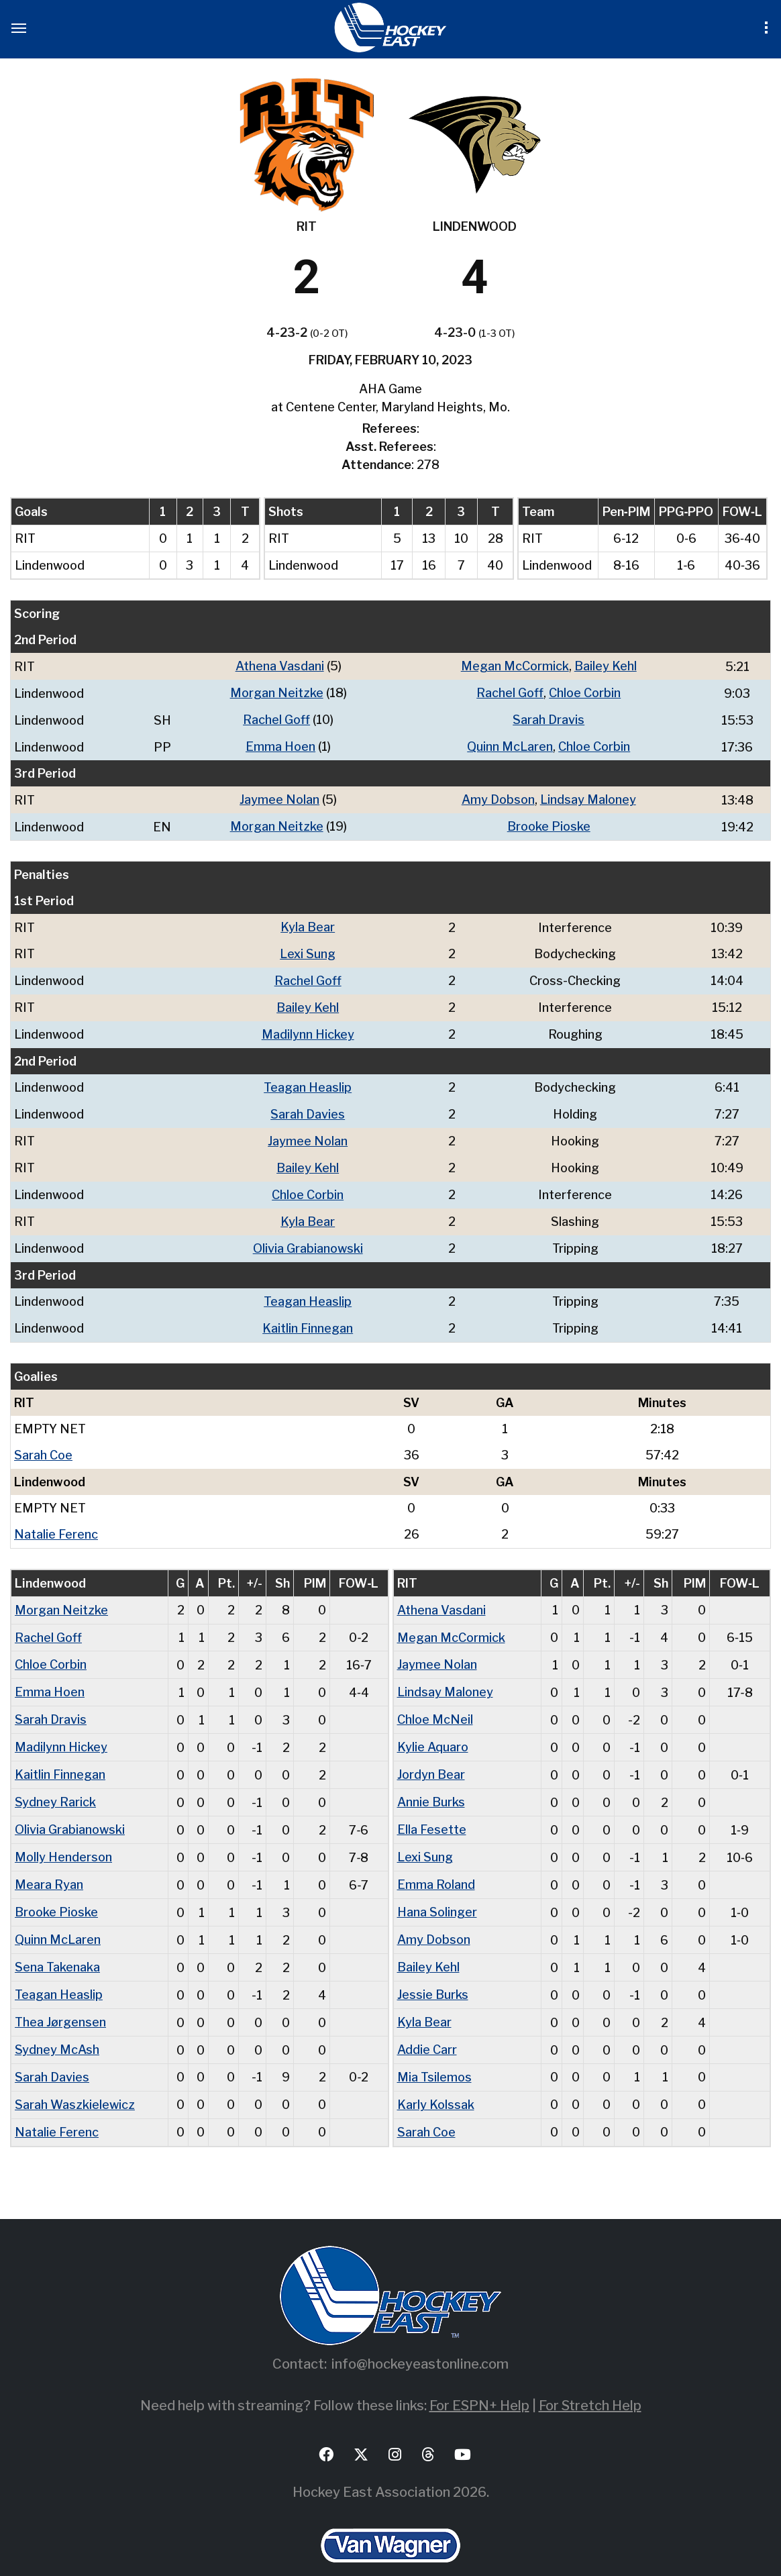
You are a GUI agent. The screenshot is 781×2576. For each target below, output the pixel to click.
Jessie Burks (432, 1971)
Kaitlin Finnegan (307, 1315)
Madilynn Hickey (308, 1028)
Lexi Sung (307, 949)
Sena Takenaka (57, 1944)
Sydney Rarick (55, 1783)
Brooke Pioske (548, 823)
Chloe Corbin (585, 692)
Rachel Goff (509, 692)
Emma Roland (436, 1864)
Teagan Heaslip (308, 1080)
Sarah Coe (43, 1442)
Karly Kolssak (435, 2078)
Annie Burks (431, 1783)
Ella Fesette (431, 1810)
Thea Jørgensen (60, 1998)
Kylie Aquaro (432, 1729)
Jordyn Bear (431, 1756)
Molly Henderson (63, 1837)
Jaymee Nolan (279, 797)
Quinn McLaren (510, 744)
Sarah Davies (307, 1106)
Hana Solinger (437, 1891)
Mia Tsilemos (434, 2052)
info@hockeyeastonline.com (420, 2336)
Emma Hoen (280, 744)
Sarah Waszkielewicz (75, 2078)
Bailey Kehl (605, 666)
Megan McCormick (515, 666)
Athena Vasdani (280, 666)
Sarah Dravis (548, 718)
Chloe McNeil (435, 1703)
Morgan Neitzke (276, 692)
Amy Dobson (498, 797)
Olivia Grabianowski (308, 1237)
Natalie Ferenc (56, 1520)
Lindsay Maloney (588, 797)
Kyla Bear (307, 923)
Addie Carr (427, 2025)
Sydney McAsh (57, 2025)
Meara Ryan (49, 1864)
